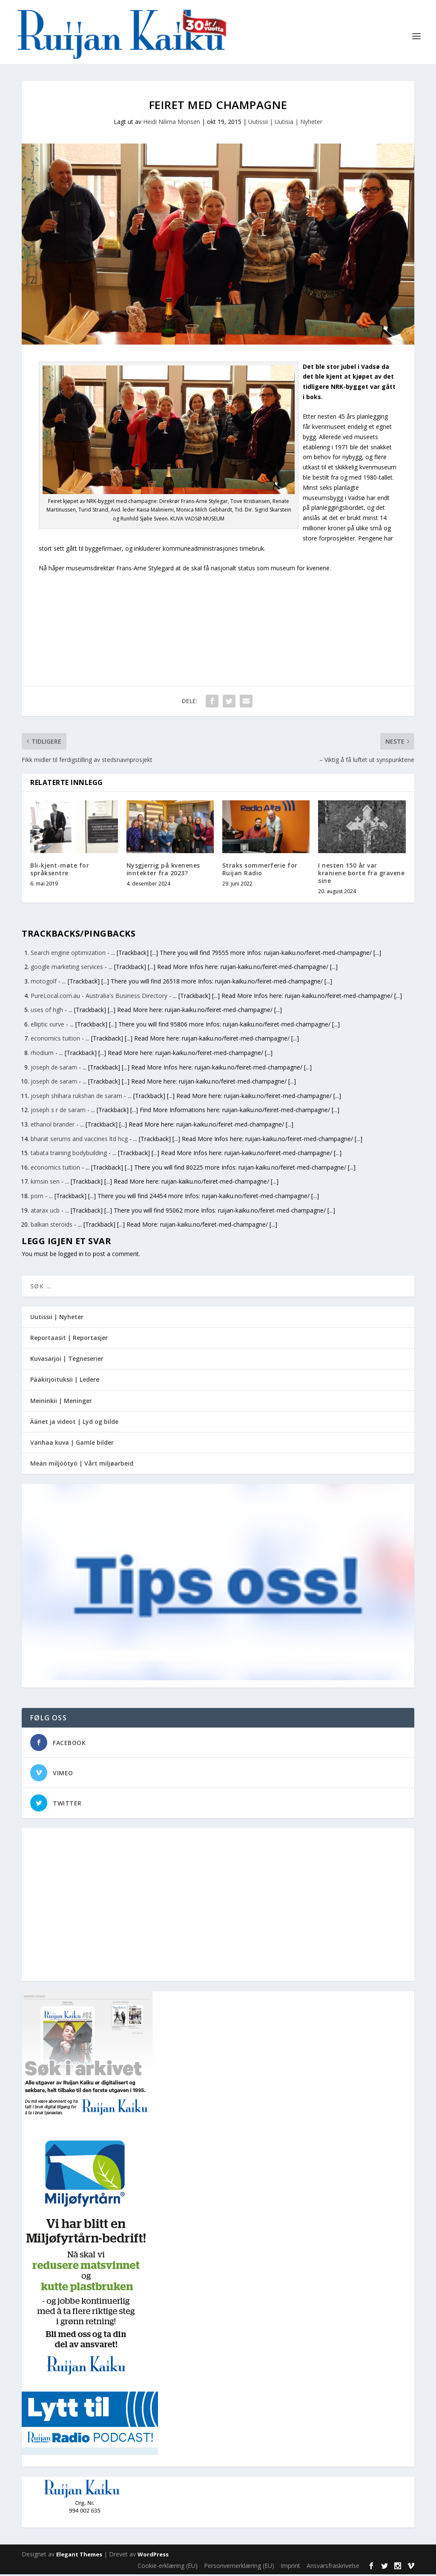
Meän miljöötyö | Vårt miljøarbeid (81, 1465)
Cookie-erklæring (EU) (168, 2567)
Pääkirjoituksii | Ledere (64, 1381)
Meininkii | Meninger (61, 1402)
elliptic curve (47, 1026)
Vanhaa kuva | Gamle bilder (72, 1444)
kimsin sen (45, 1183)
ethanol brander (53, 1126)
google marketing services (67, 969)
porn (37, 1197)
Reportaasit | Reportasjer (69, 1339)
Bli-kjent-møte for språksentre (59, 871)
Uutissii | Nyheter (56, 1318)
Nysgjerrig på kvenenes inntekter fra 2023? (163, 871)
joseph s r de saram (58, 1112)
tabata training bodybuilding (69, 1154)
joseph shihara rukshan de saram (76, 1097)
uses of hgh (47, 1011)
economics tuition (55, 1040)
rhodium (42, 1054)
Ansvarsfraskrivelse (333, 2567)
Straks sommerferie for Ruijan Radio (260, 871)
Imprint (290, 2567)
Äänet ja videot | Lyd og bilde (74, 1423)
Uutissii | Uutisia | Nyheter (285, 123)
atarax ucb (45, 1212)
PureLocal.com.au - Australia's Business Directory (99, 997)
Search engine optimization (68, 954)
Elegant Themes (79, 2556)
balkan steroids (51, 1226)
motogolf (44, 983)
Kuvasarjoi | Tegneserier (66, 1361)
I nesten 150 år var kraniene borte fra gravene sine (361, 874)
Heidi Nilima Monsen (171, 123)
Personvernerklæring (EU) (239, 2567)
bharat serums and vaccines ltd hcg (79, 1140)
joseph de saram (54, 1069)
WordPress (153, 2556)
